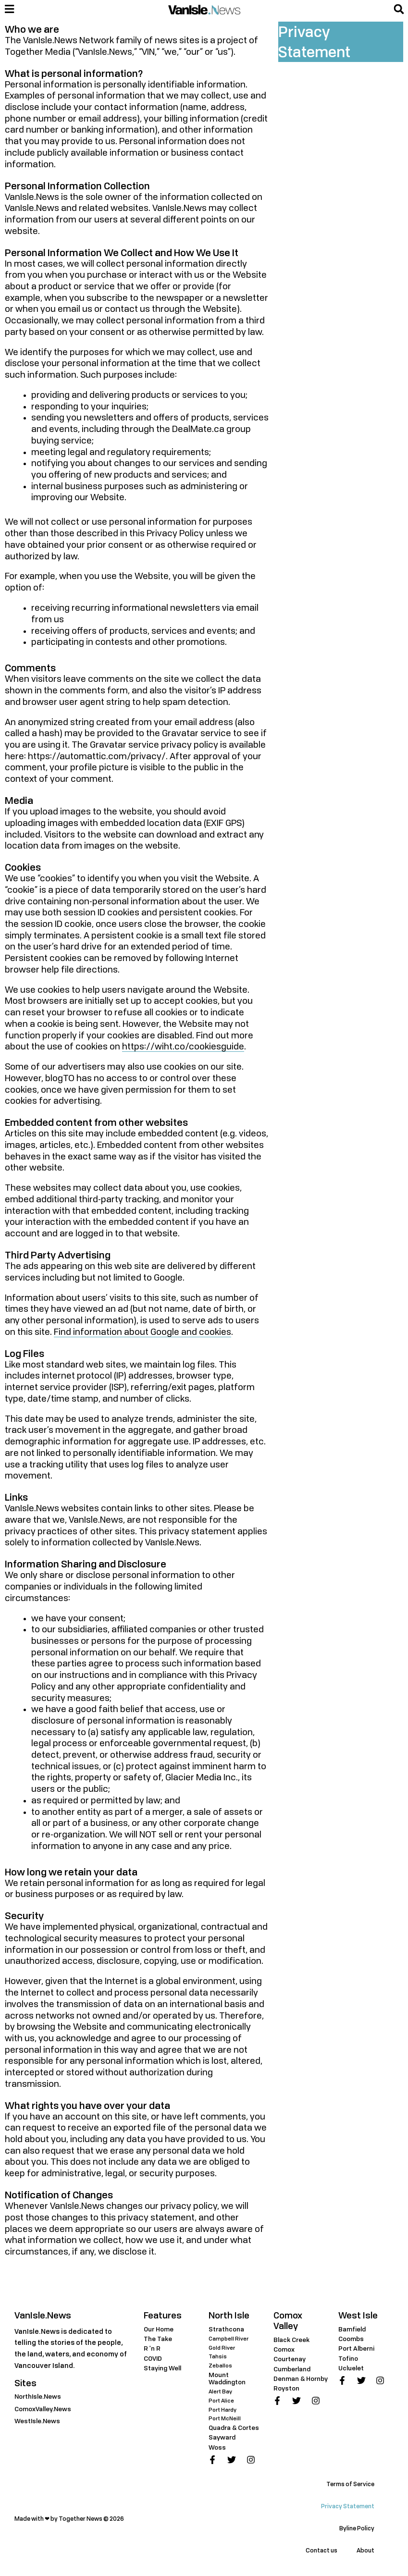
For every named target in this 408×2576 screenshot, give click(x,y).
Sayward (222, 2437)
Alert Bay (220, 2391)
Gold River (222, 2347)
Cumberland (291, 2369)
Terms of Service (350, 2484)
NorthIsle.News (37, 2396)
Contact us (321, 2550)
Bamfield (352, 2329)
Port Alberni (356, 2348)
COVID (153, 2358)
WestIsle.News (37, 2420)
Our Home (158, 2329)
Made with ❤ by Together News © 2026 (69, 2518)
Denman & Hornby (300, 2378)
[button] (399, 9)
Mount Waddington (227, 2378)
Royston (286, 2388)
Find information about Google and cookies (142, 1332)
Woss (217, 2447)
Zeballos (220, 2365)
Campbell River (228, 2338)
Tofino (348, 2358)
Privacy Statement (347, 2506)
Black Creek (291, 2339)
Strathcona (226, 2329)
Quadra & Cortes (234, 2427)
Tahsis (218, 2356)
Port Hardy (222, 2409)
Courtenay (289, 2358)
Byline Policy (356, 2528)
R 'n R (152, 2348)
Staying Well (162, 2368)
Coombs (351, 2338)
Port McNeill (225, 2418)
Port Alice (221, 2400)
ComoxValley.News (42, 2408)
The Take (158, 2338)
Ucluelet (351, 2368)
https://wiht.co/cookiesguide (183, 1047)
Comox (284, 2349)
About (365, 2550)
